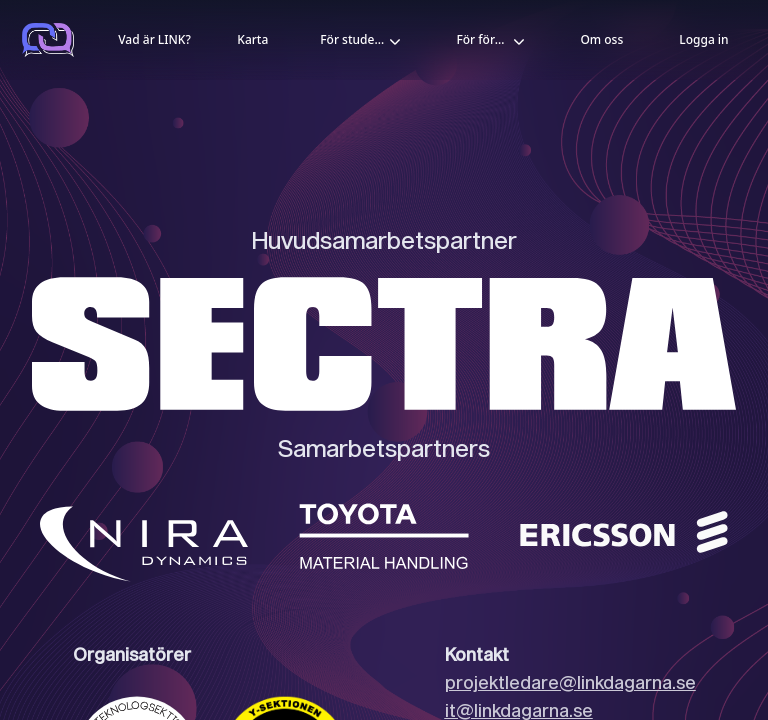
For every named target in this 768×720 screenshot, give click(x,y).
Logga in (703, 39)
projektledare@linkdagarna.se (570, 682)
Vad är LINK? (154, 39)
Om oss (601, 39)
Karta (252, 39)
